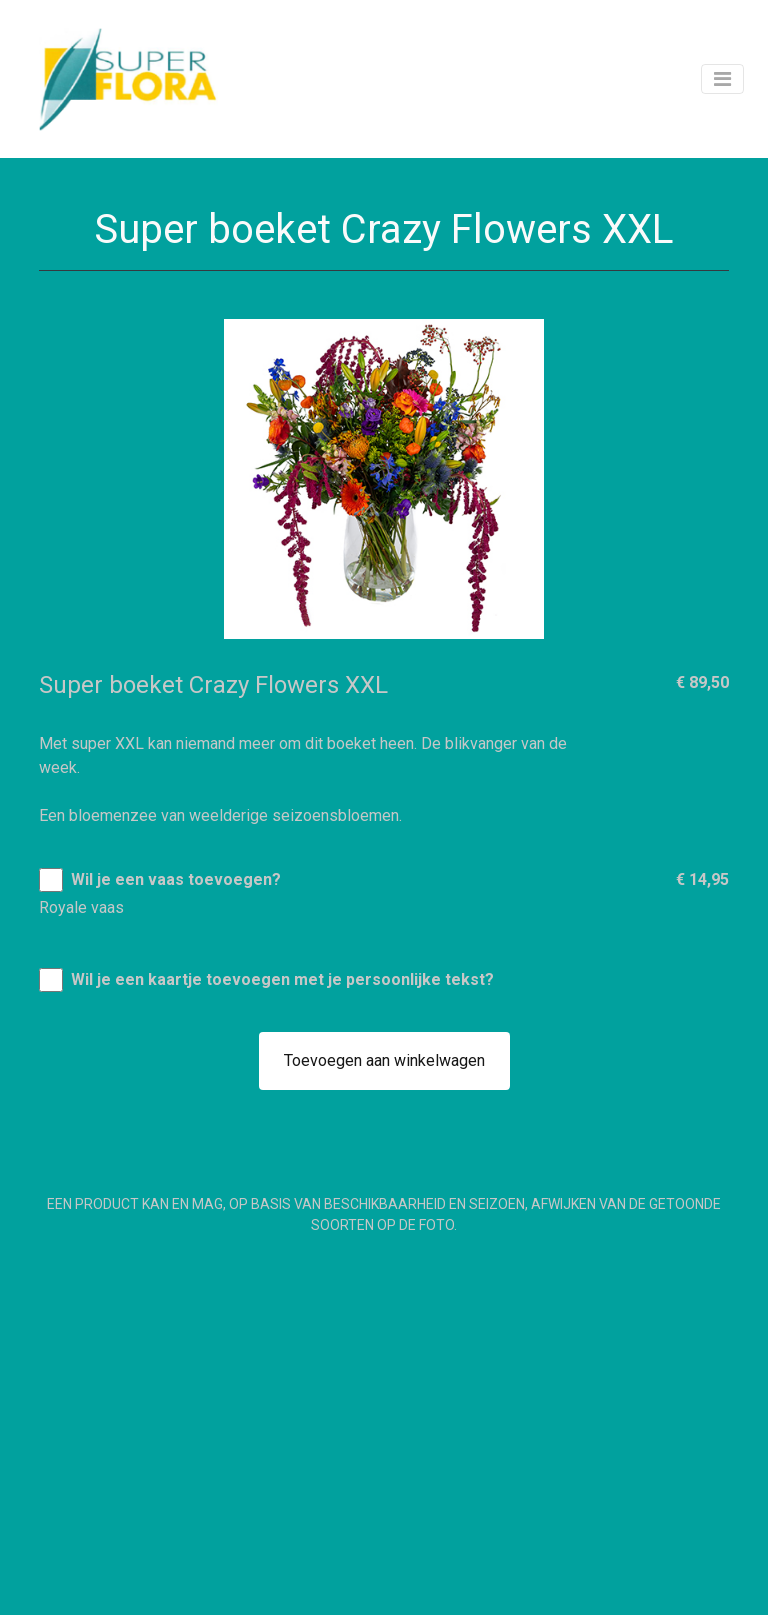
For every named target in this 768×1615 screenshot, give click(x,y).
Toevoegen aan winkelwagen (384, 1060)
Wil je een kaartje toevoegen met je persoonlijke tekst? (282, 979)
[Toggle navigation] (722, 79)
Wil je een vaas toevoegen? (176, 879)
